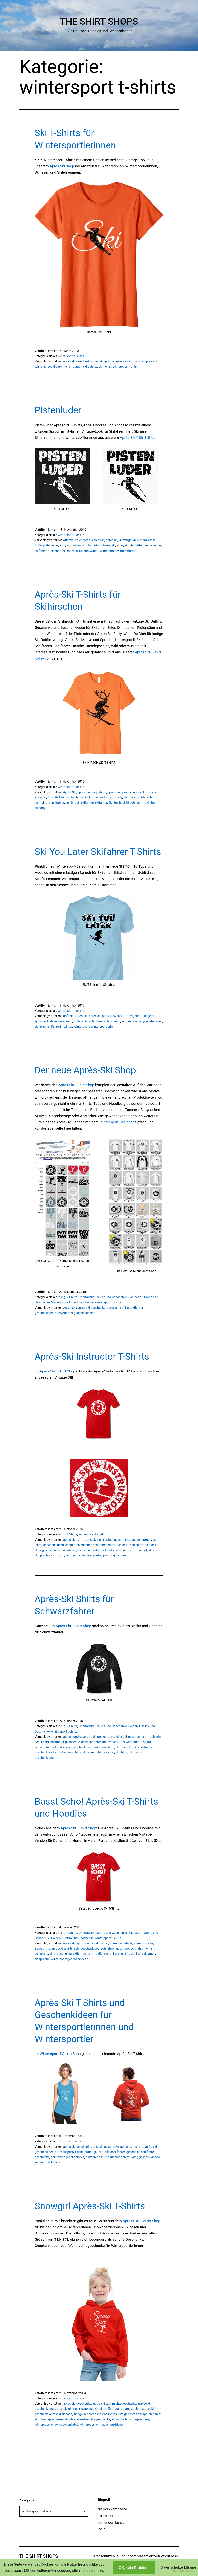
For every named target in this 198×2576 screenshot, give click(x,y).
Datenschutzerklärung (108, 2556)
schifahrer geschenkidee (67, 2157)
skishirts (154, 1550)
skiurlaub (82, 551)
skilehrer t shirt (125, 1550)
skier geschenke (61, 1954)
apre (78, 540)
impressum (106, 2516)
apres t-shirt (140, 1737)
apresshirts (42, 1948)
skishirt (142, 1550)
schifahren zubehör (78, 1545)
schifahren (74, 545)
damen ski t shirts (85, 366)
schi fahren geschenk (125, 2152)
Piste (38, 545)
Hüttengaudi (127, 540)
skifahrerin (42, 551)
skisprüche (56, 1555)
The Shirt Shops (99, 21)
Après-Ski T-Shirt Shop (137, 437)
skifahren (141, 545)
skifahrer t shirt (118, 2157)
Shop (69, 166)
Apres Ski (97, 540)
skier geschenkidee (48, 1550)
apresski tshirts (62, 1948)
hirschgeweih (78, 797)
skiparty (40, 808)
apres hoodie (72, 1737)
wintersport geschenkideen (69, 1959)
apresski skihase (60, 2414)
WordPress (169, 2556)
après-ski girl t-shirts (69, 2409)
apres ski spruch (74, 1943)
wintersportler (126, 551)
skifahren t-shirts (127, 1747)
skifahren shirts (103, 1747)
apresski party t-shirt (57, 366)
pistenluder (50, 545)
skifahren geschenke (76, 1550)
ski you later (146, 1021)
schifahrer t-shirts (143, 1948)
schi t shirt (42, 1742)
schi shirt (156, 1737)
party (118, 797)
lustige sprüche (118, 1540)
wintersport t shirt (125, 366)
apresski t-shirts (96, 1540)
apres (86, 540)
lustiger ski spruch (59, 1021)
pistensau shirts (135, 797)
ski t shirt (105, 366)
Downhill (116, 1016)
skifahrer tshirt (93, 1752)
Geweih (53, 797)
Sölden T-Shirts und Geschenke (72, 1302)
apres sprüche (143, 1943)
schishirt (122, 1545)
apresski (111, 540)
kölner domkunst (111, 2522)
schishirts (136, 1545)
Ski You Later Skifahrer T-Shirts (98, 851)
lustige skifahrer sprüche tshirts (95, 2414)
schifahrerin (90, 545)
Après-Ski (57, 166)
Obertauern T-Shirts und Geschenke (103, 1297)
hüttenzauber (146, 540)
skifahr (129, 545)
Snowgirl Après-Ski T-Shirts (90, 2206)
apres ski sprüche (120, 792)
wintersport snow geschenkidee (56, 2424)
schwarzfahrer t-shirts (136, 1742)
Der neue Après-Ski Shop (85, 1070)
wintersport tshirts (47, 2162)
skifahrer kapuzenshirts (65, 1752)
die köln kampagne (112, 2509)
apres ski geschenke (105, 361)
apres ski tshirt (73, 1540)
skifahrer (155, 545)
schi (62, 545)
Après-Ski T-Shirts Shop (141, 2221)
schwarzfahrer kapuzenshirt (100, 1742)
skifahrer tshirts (103, 1550)
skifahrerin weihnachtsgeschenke (87, 2419)
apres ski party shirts (92, 792)
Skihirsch (114, 802)
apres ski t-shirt (97, 1943)
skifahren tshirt (96, 2157)
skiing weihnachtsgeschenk (130, 2419)
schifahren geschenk (115, 1948)
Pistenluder (58, 410)
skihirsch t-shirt (132, 802)
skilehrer (150, 802)
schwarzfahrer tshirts (49, 1747)
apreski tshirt (132, 2409)
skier (120, 545)
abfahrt (68, 1016)
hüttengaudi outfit (96, 2152)
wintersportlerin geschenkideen (101, 2424)
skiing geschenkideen (145, 2157)
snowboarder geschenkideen (74, 1313)
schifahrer (57, 802)
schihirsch (73, 802)
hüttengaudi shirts (101, 797)
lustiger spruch (141, 1540)
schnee (105, 545)
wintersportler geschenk (109, 1555)
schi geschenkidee (87, 1948)
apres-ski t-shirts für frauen (102, 2409)
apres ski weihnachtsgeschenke (114, 2403)
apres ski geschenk (76, 361)
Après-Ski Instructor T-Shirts (92, 1356)
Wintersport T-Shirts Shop (60, 2054)
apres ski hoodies (94, 1737)
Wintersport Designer (117, 1122)
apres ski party (99, 1016)
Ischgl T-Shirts (67, 1297)
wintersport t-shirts (71, 356)
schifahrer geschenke (65, 1742)
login (101, 2529)
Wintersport (108, 551)
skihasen (68, 551)
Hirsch (63, 797)
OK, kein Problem (133, 2567)
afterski (68, 540)
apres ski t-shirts (131, 361)
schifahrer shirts (104, 1545)
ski (113, 545)
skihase (55, 551)
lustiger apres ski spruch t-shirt (139, 2414)
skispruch (41, 1555)
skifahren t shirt (84, 1954)
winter (94, 551)
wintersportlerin (102, 1026)
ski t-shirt (151, 1545)
